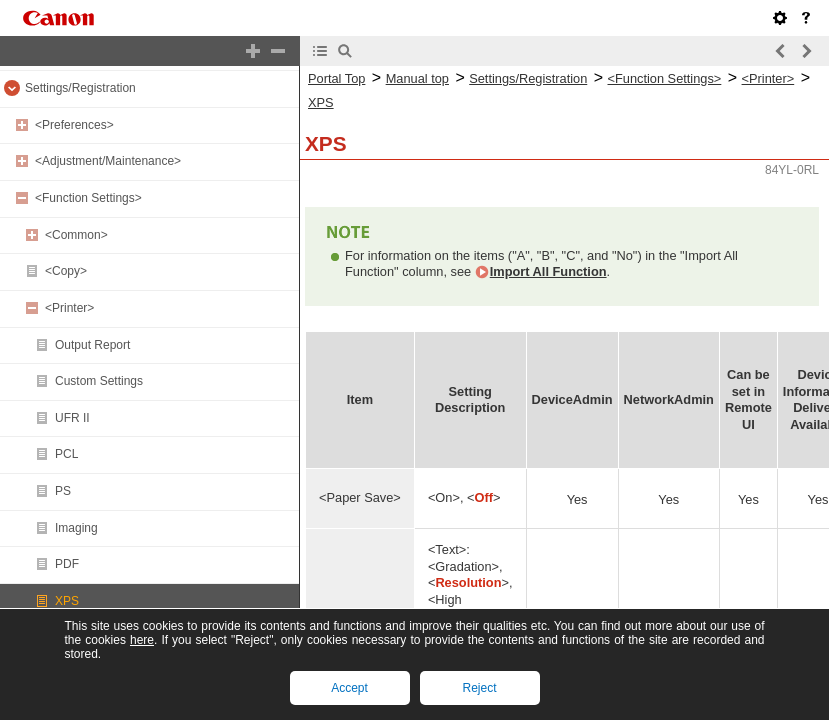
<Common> (76, 235)
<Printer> (69, 308)
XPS (67, 601)
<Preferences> (74, 125)
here (142, 640)
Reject (479, 688)
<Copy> (66, 271)
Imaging (76, 528)
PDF (67, 564)
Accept (349, 688)
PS (63, 491)
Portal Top (336, 78)
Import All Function (548, 271)
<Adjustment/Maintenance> (108, 161)
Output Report (92, 345)
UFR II (72, 418)
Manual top (417, 78)
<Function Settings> (88, 198)
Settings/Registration (80, 88)
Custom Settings (99, 381)
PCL (66, 454)
